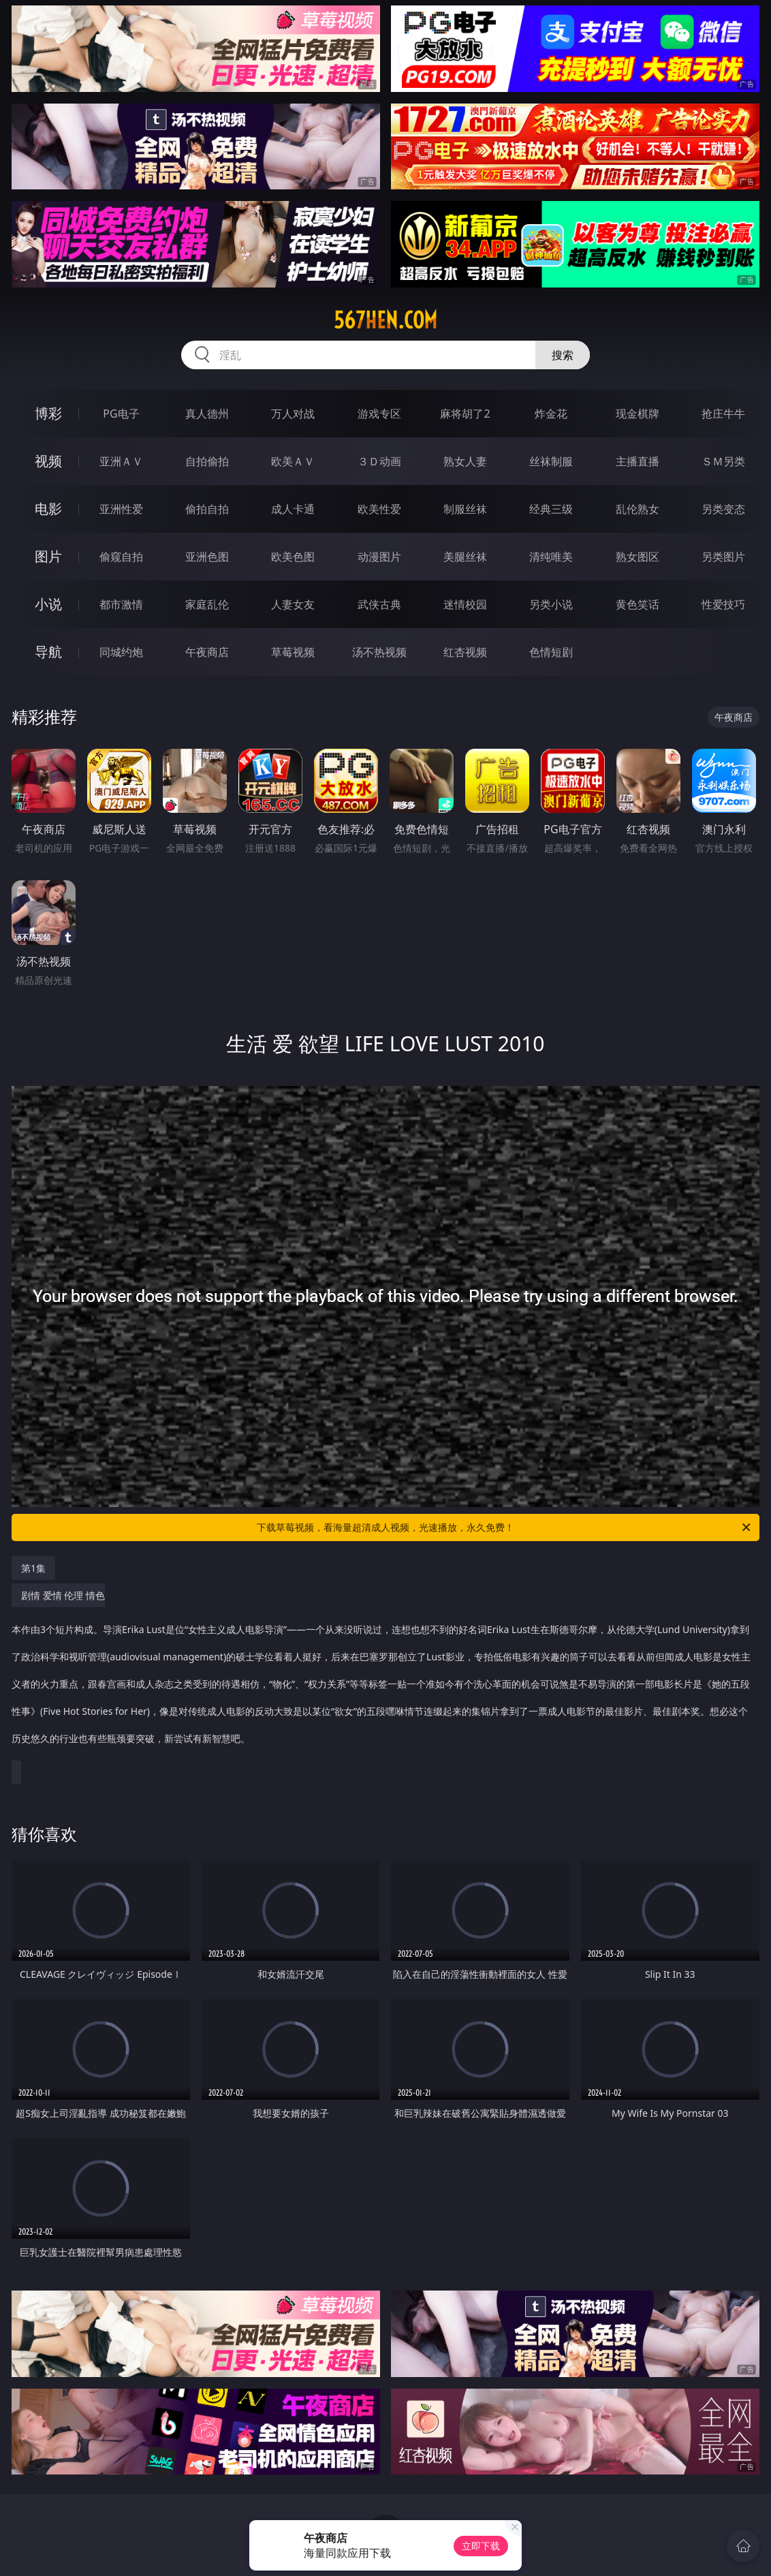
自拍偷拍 (207, 461)
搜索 (562, 354)
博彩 (48, 413)
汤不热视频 (379, 652)
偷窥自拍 (121, 556)
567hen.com (385, 320)
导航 (48, 651)
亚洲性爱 (121, 508)
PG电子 (121, 413)
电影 (48, 508)
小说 (48, 604)
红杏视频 (465, 652)
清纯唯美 (551, 556)
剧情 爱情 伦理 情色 (382, 1674)
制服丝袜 (465, 508)
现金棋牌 (637, 413)
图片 (48, 556)
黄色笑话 (637, 604)
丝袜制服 (551, 461)
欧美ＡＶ (293, 461)
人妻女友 (293, 604)
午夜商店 (207, 652)
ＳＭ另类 (723, 461)
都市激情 (121, 604)
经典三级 (551, 508)
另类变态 (723, 508)
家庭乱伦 (207, 604)
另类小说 (551, 604)
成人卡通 (293, 508)
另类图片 (723, 556)
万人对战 (293, 413)
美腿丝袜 (465, 556)
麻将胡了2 (465, 413)
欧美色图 (293, 556)
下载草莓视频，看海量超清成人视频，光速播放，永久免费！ (505, 1527)
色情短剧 (551, 652)
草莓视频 (293, 652)
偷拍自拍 (207, 508)
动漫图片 (379, 556)
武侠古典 (379, 604)
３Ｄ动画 (379, 461)
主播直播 (637, 461)
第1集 (33, 1568)
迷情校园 (465, 604)
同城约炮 (121, 652)
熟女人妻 (465, 461)
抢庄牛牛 (723, 413)
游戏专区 (379, 413)
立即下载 (481, 2545)
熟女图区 (637, 556)
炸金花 (551, 413)
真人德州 (207, 413)
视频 (48, 461)
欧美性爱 (379, 508)
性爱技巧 (723, 604)
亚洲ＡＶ (121, 461)
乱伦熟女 (637, 508)
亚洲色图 (207, 556)
